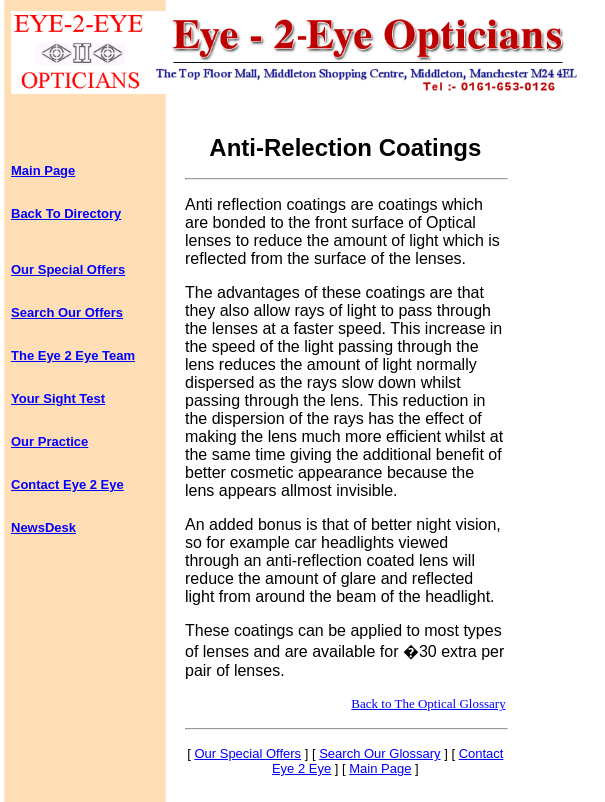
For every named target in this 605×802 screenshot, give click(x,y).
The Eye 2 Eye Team (73, 355)
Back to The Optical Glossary (428, 703)
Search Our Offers (67, 312)
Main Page (43, 170)
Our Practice (49, 441)
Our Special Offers (68, 269)
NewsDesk (43, 527)
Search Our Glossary (379, 753)
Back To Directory (66, 213)
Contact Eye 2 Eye (67, 484)
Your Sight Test (58, 398)
